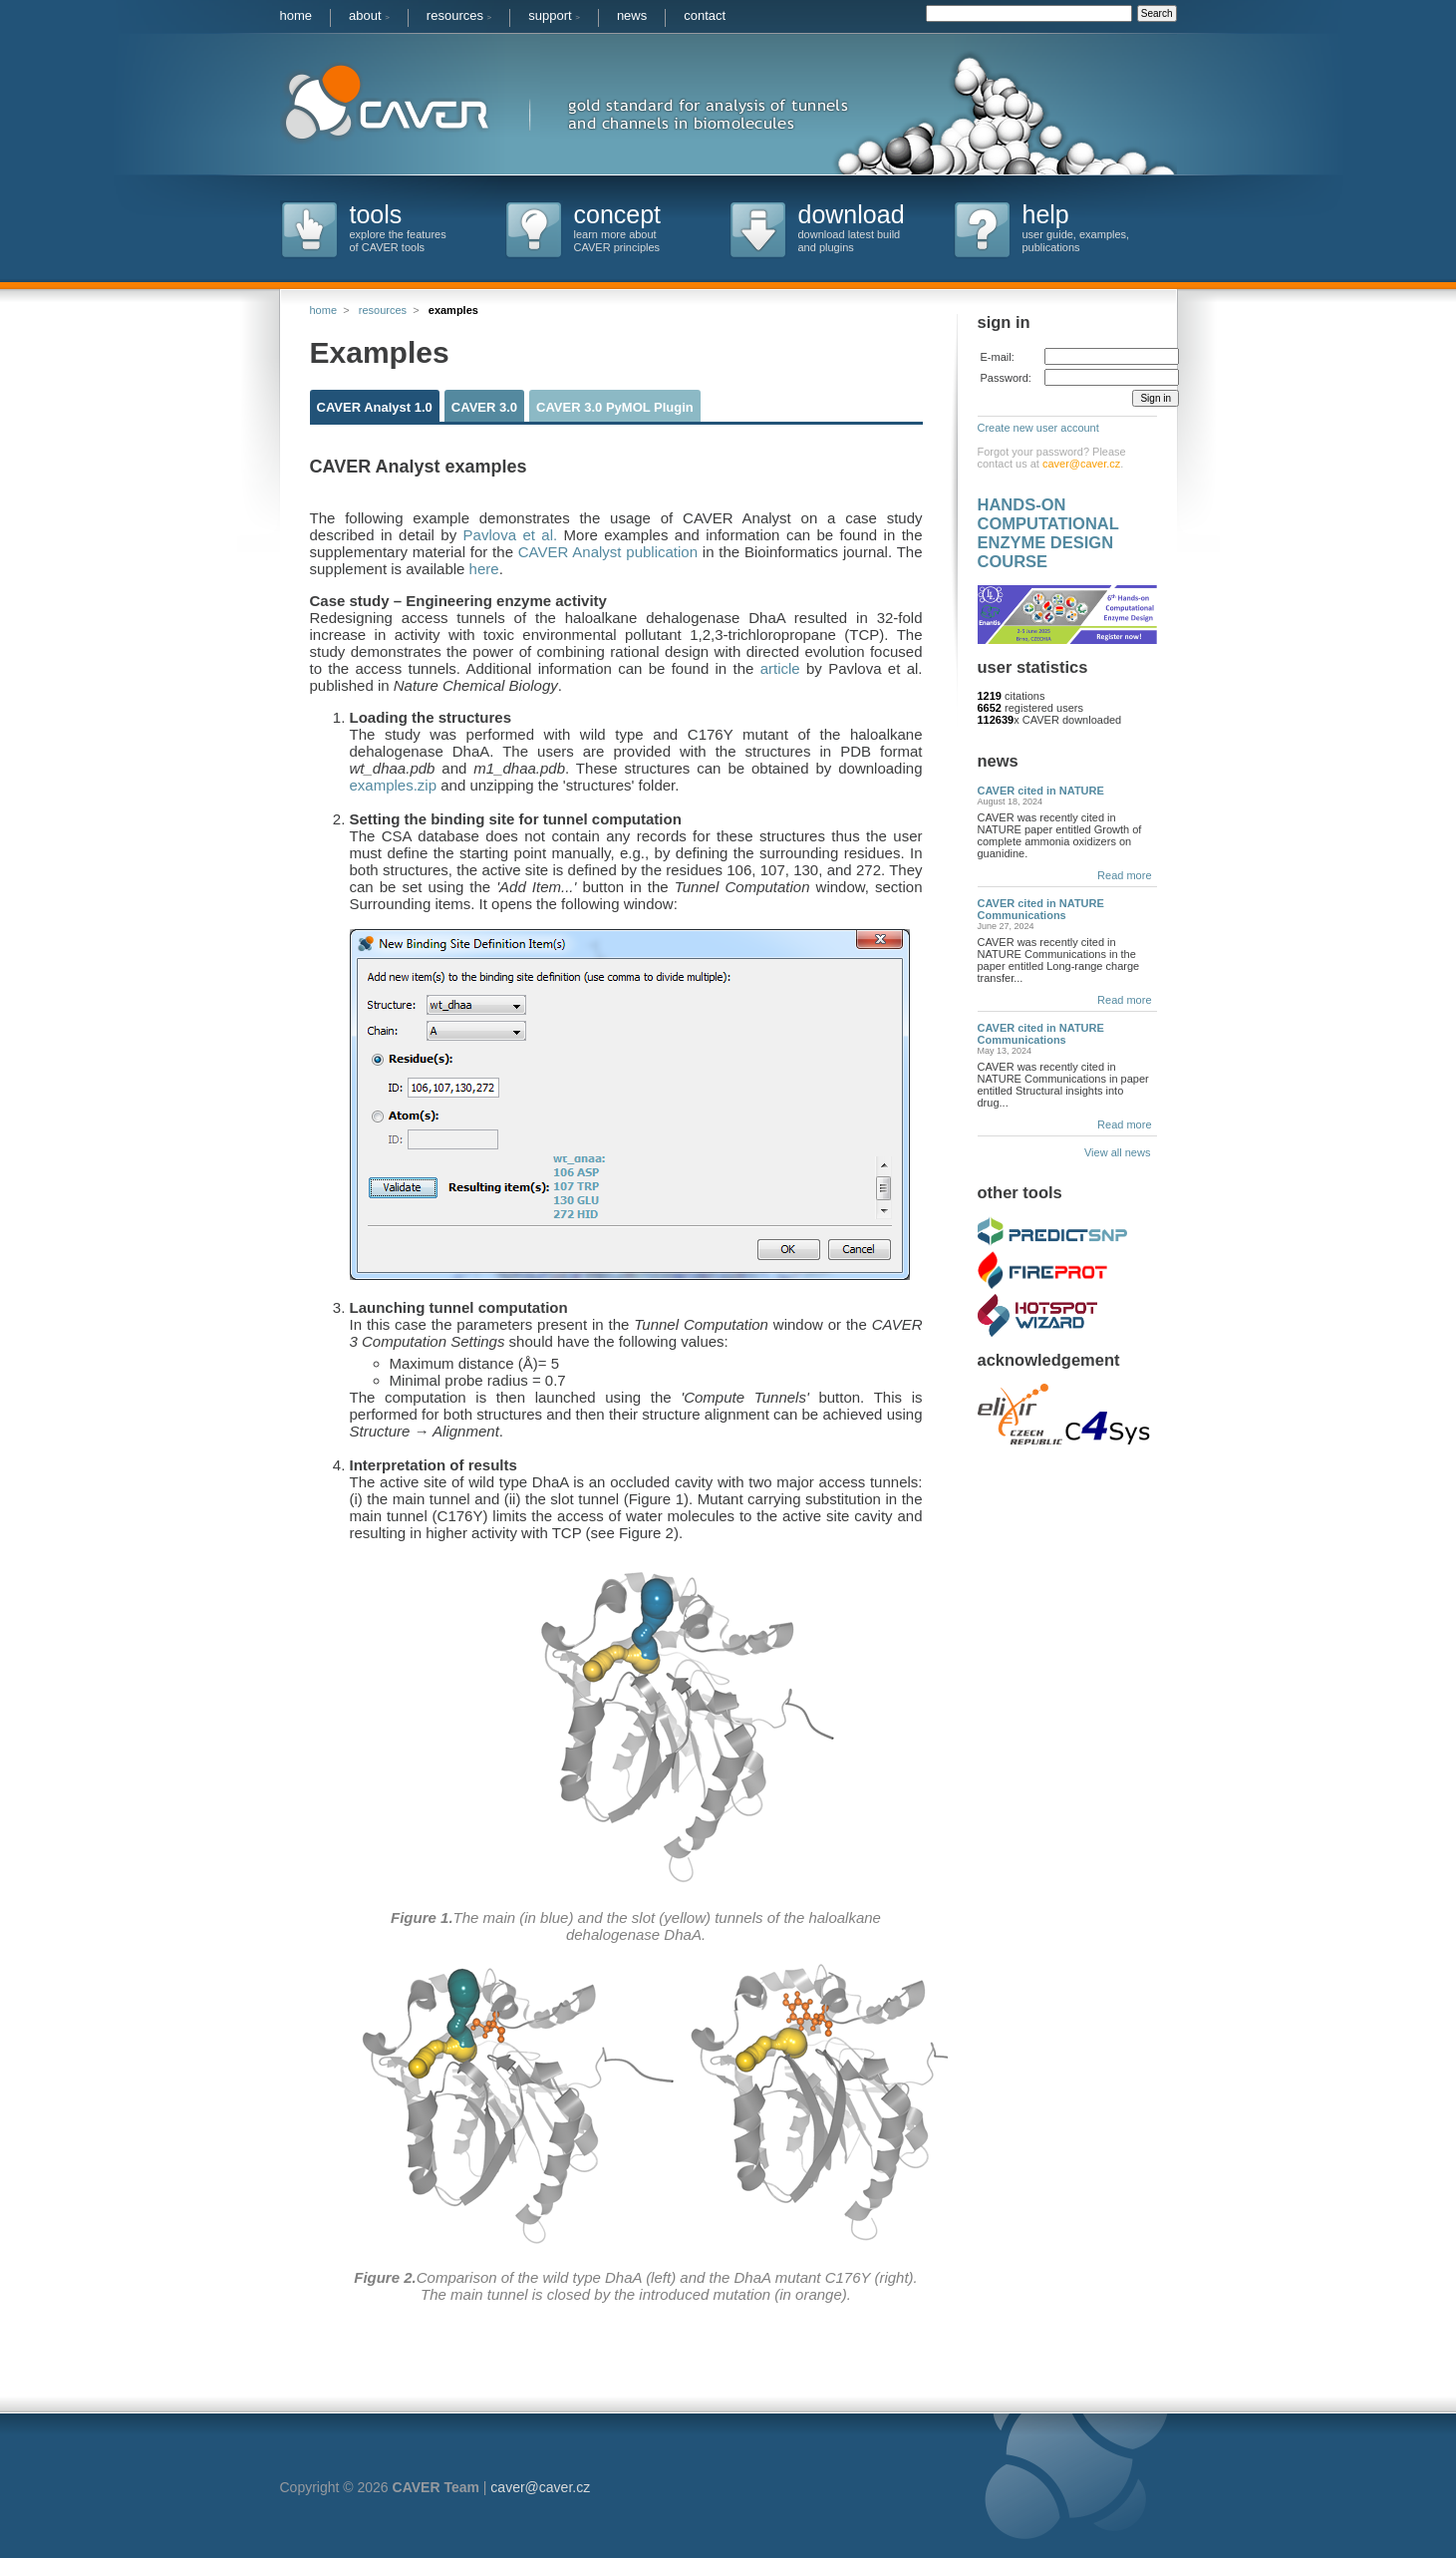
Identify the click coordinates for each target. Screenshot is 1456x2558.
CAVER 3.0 (484, 407)
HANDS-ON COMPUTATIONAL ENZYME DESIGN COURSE (1048, 532)
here (484, 568)
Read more (1124, 875)
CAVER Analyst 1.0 (375, 407)
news (632, 15)
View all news (1120, 1152)
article (780, 668)
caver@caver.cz (1081, 464)
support (554, 15)
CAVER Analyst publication (605, 551)
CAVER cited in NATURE (1041, 791)
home (296, 15)
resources (459, 15)
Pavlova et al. (510, 534)
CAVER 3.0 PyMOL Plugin (615, 407)
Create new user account (1038, 428)
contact (705, 15)
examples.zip (393, 785)
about (369, 15)
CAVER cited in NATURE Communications (1041, 909)
